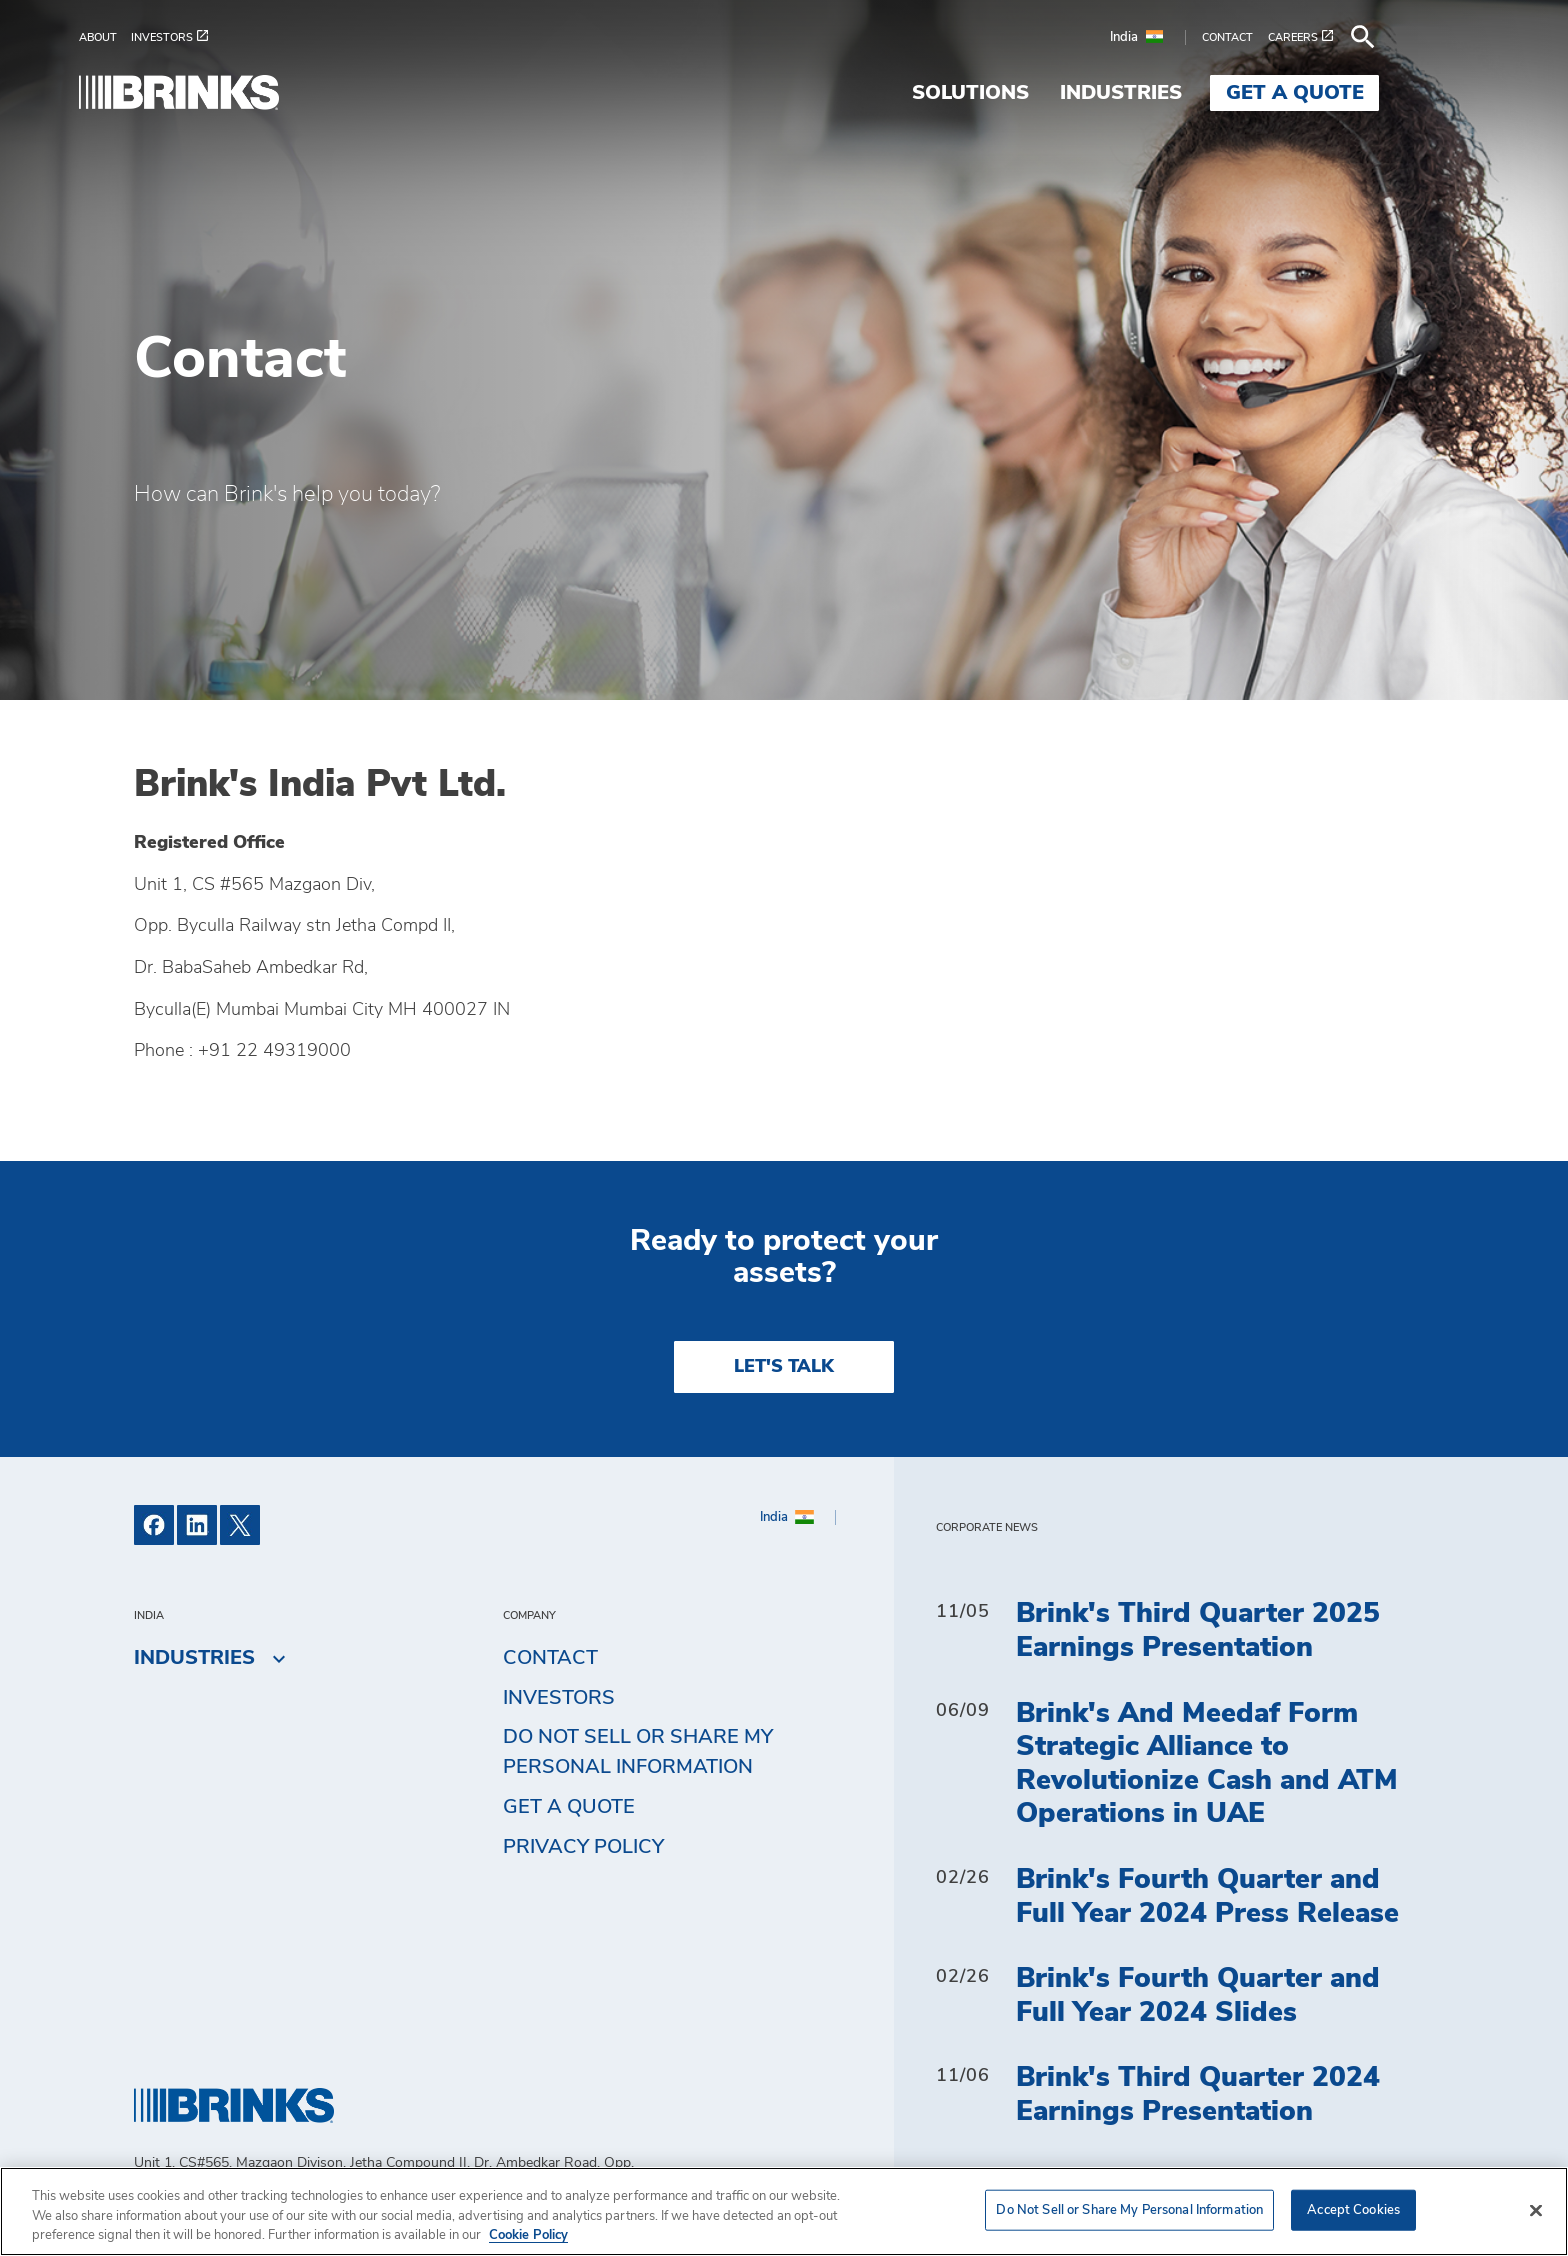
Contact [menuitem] (550, 1658)
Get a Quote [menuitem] (1350, 93)
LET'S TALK (784, 1367)
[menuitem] (160, 37)
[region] (784, 2211)
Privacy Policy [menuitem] (583, 1847)
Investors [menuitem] (559, 1698)
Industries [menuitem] (1176, 93)
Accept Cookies (1353, 2209)
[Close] (1536, 2210)
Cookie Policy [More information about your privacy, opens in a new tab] (528, 2235)
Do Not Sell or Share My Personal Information (638, 1752)
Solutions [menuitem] (1025, 93)
